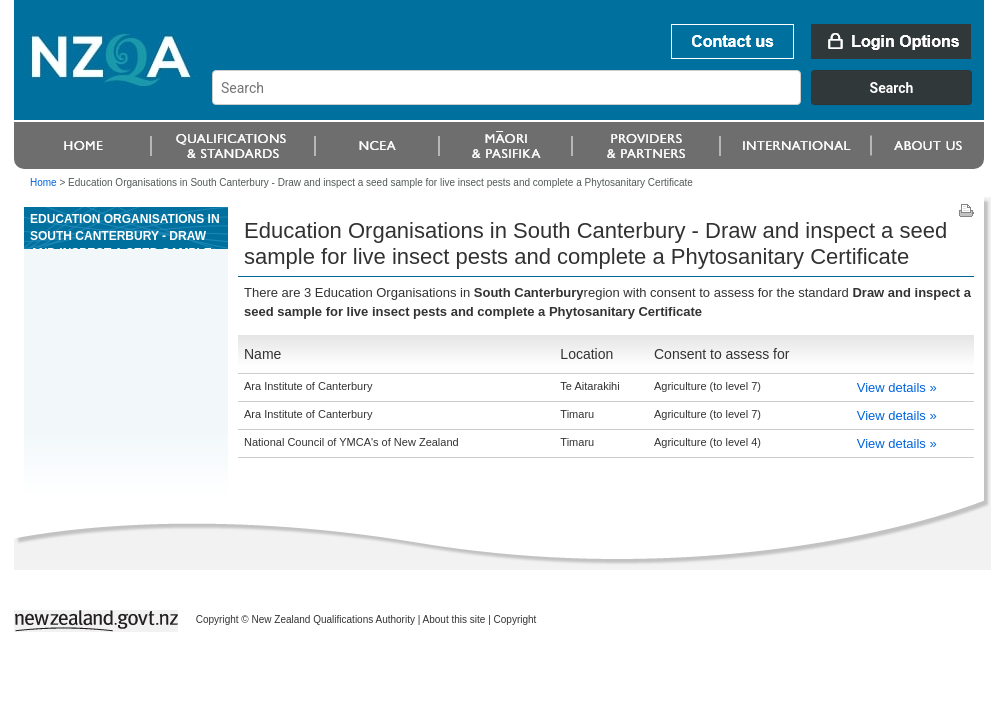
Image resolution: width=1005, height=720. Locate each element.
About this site (454, 619)
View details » (897, 387)
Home (43, 182)
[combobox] (601, 100)
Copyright (515, 619)
